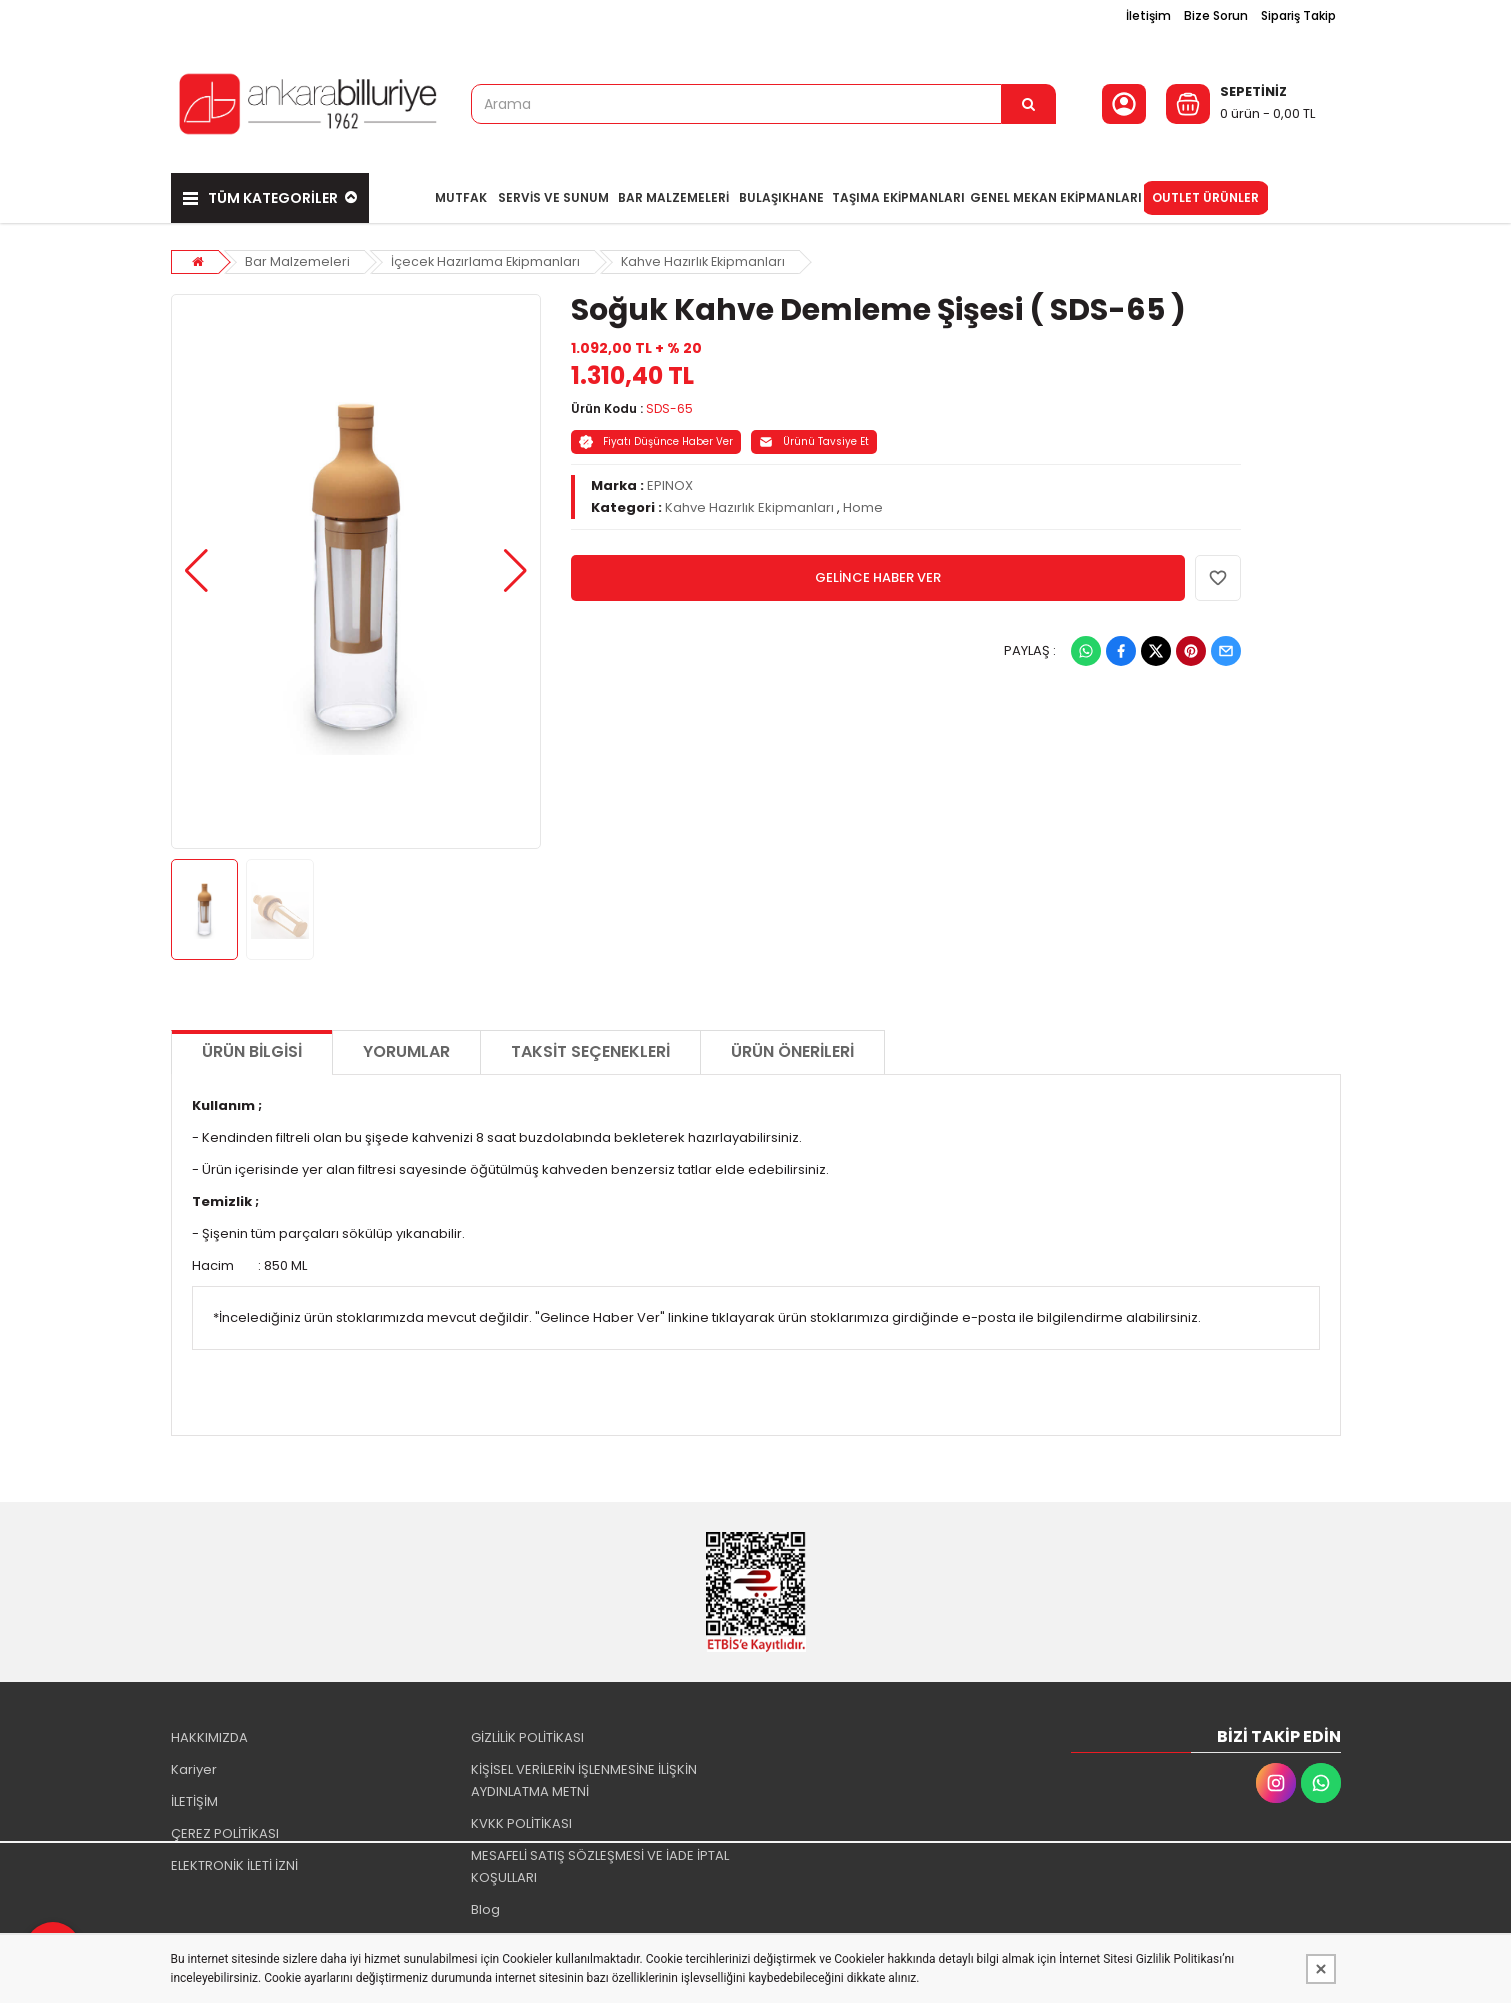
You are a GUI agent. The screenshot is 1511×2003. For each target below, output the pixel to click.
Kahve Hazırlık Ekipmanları (710, 254)
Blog (485, 1903)
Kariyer (194, 1763)
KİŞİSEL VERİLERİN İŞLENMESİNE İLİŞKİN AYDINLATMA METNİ (584, 1774)
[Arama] (1029, 104)
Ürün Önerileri (792, 1045)
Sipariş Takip (1298, 15)
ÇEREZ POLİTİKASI (225, 1827)
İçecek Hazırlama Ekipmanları (488, 254)
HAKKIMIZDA (209, 1731)
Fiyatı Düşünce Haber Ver (656, 434)
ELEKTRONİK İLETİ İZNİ (234, 1859)
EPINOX (670, 478)
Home (863, 500)
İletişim (1148, 15)
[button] (196, 565)
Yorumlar (406, 1045)
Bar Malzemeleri (298, 254)
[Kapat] (1321, 1969)
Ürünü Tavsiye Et (814, 434)
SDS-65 (669, 401)
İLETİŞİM (194, 1795)
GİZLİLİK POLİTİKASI (527, 1731)
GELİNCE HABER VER (878, 570)
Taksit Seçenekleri (590, 1045)
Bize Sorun (1216, 15)
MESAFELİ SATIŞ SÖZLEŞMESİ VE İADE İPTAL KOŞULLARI (600, 1860)
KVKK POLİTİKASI (521, 1817)
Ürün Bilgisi (252, 1045)
